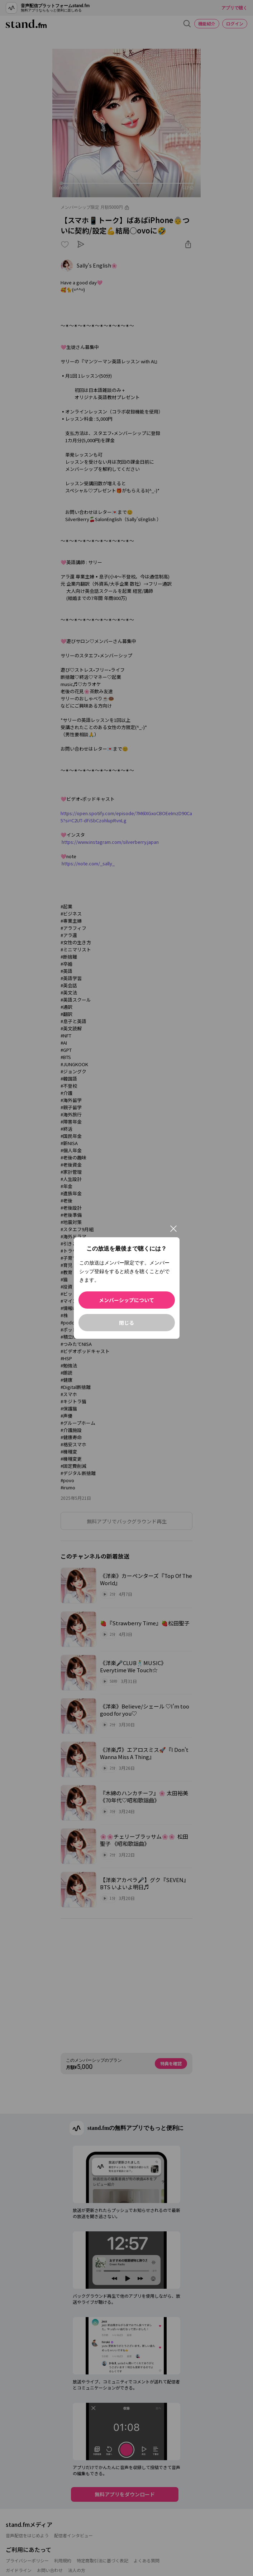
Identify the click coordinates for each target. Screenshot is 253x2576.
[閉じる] (173, 1229)
